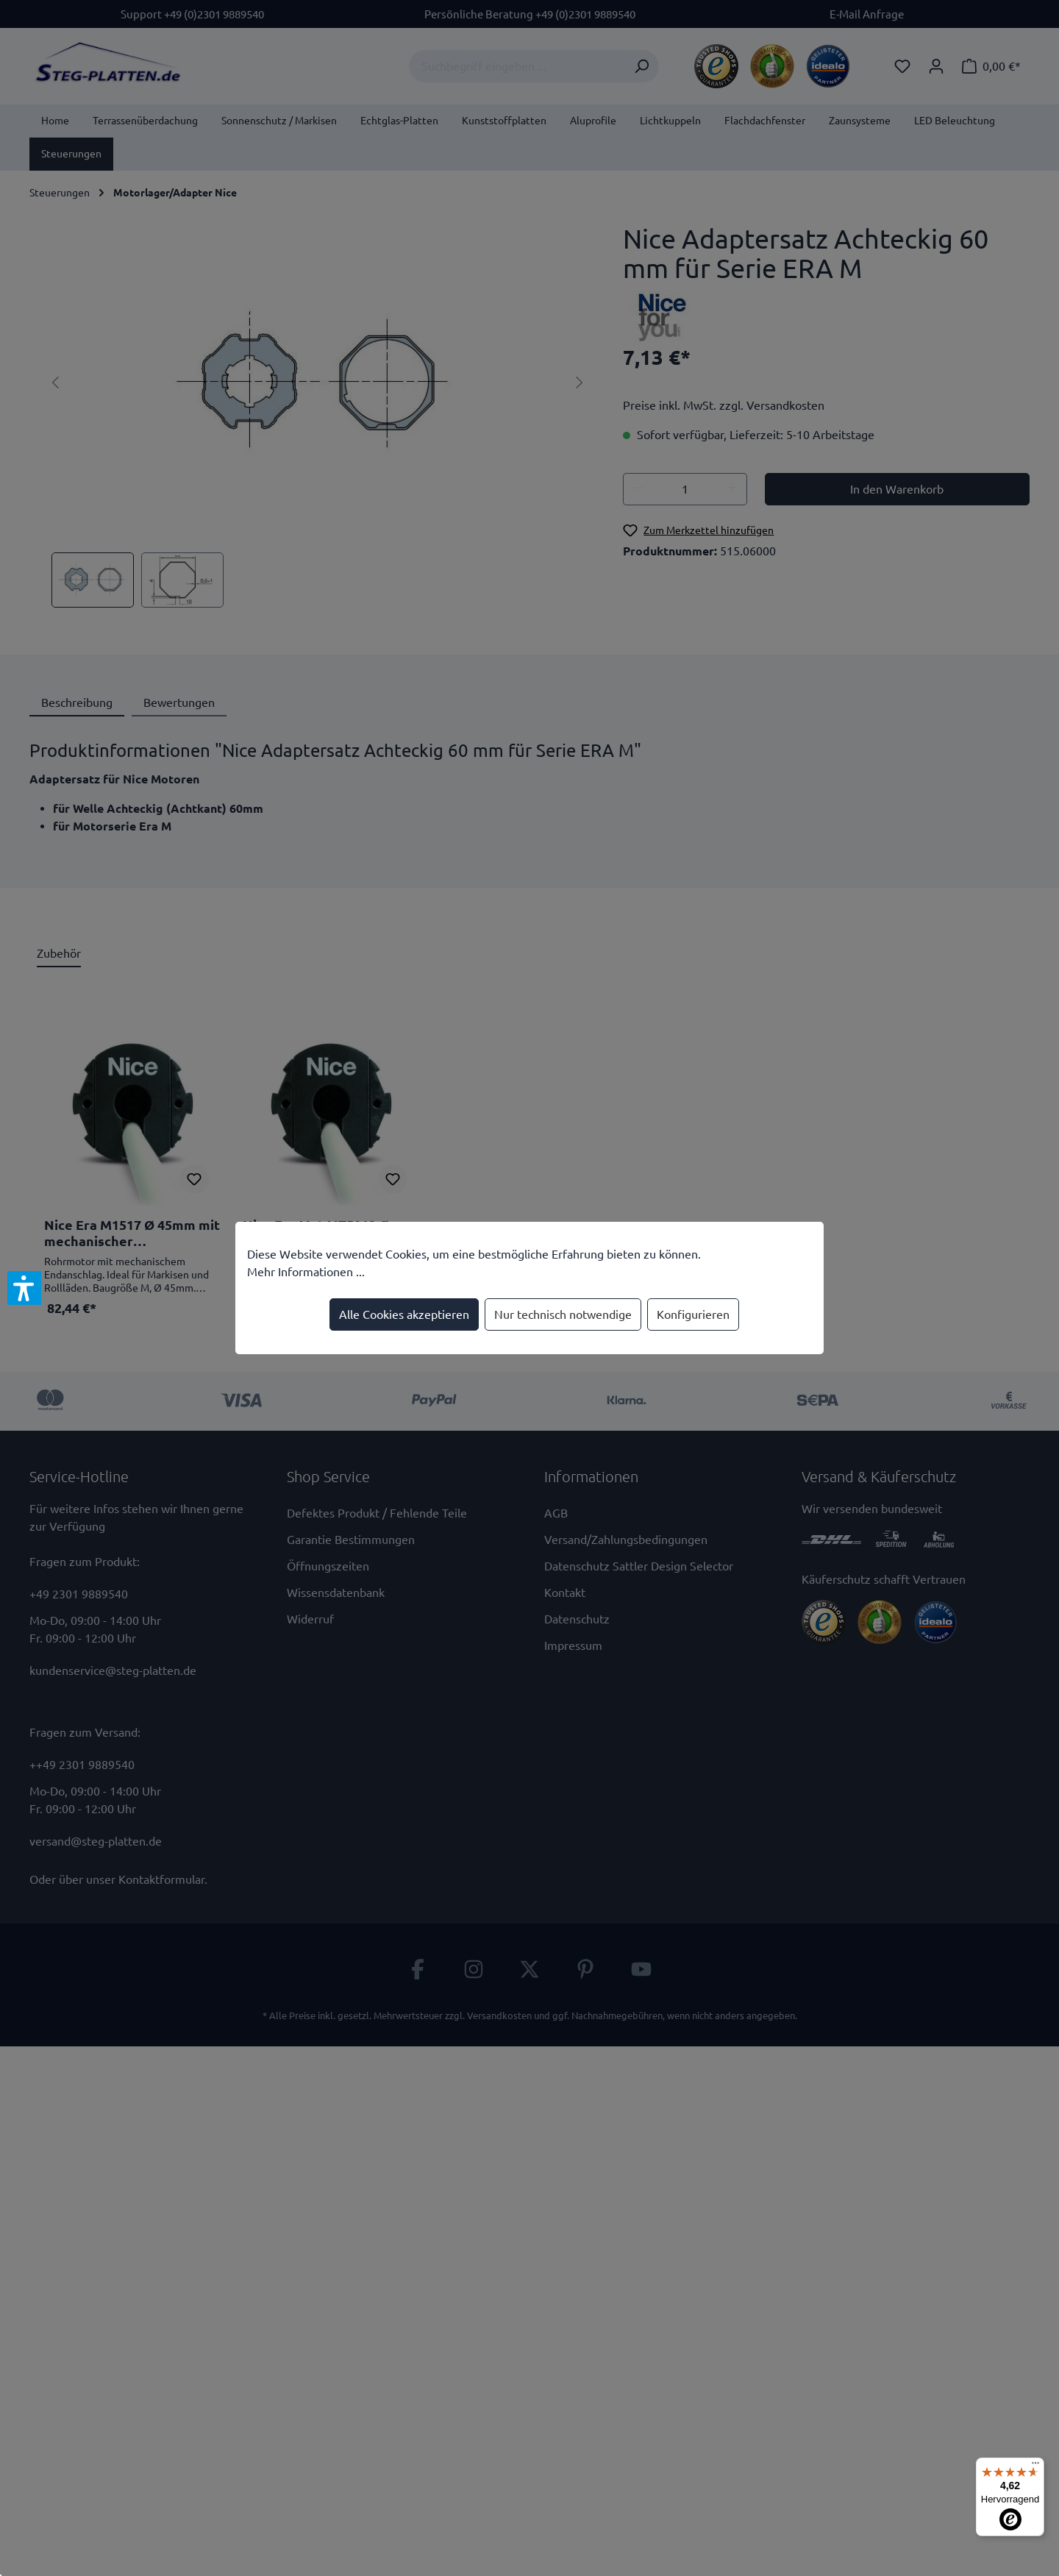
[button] (24, 1288)
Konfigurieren (693, 1314)
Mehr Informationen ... (306, 1271)
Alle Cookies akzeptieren (404, 1314)
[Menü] (1035, 2466)
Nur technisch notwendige (563, 1314)
